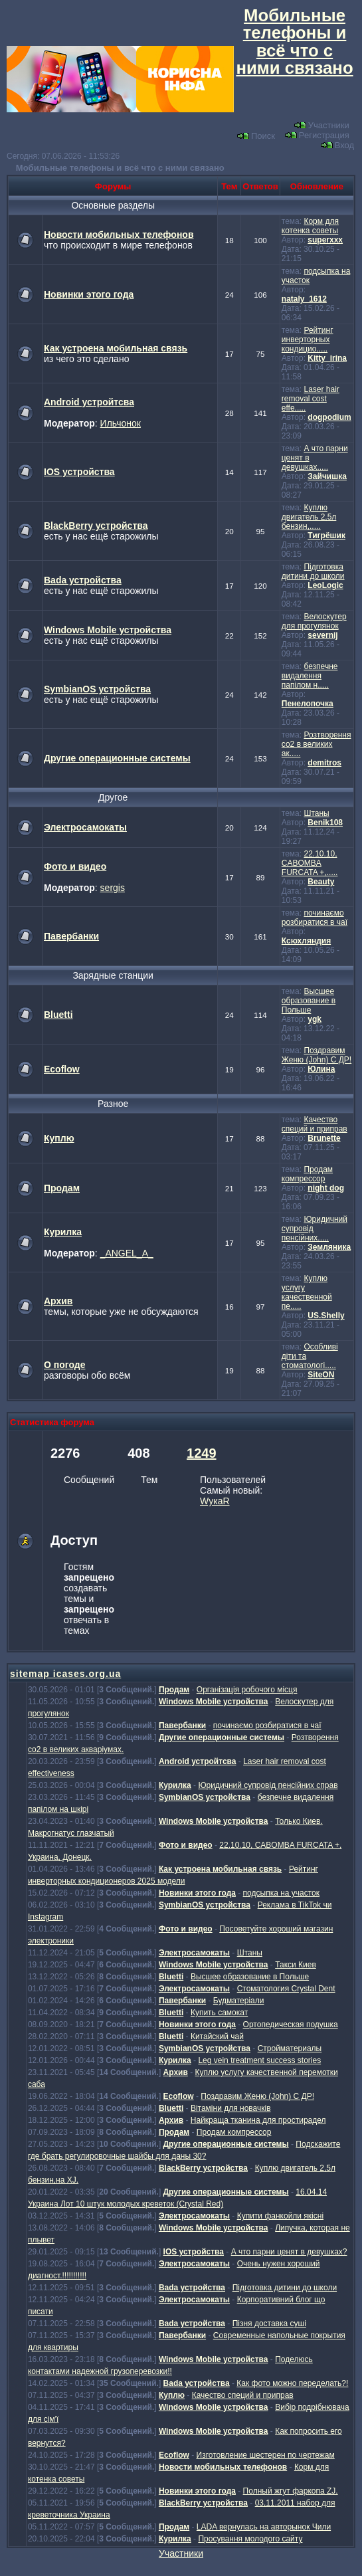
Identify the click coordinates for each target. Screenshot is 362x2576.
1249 (202, 1453)
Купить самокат (219, 2012)
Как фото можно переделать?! (292, 2383)
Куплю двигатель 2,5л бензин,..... (309, 517)
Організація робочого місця (247, 1689)
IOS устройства (79, 471)
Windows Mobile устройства (107, 630)
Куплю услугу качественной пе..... (307, 1292)
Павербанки (71, 936)
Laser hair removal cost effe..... (310, 399)
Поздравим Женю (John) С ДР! (316, 1055)
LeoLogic (325, 585)
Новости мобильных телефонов (119, 234)
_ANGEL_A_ (126, 1253)
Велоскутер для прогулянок (314, 621)
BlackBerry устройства (95, 525)
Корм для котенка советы (310, 226)
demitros (324, 762)
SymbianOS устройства (97, 689)
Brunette (324, 1138)
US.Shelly (326, 1315)
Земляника (329, 1247)
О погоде (64, 1364)
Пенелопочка (307, 703)
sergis (112, 887)
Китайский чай (217, 2036)
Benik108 (325, 822)
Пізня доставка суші (269, 2323)
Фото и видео (75, 866)
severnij (322, 635)
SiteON (321, 1374)
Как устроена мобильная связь (115, 348)
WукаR (215, 1501)
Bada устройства (83, 580)
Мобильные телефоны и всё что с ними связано (120, 168)
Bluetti (58, 1014)
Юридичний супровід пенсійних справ (267, 1785)
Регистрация (317, 135)
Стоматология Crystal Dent (286, 1988)
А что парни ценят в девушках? (289, 2251)
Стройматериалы (290, 2048)
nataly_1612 (304, 299)
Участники (321, 125)
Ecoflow (62, 1069)
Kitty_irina (327, 358)
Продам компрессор (307, 1174)
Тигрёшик (326, 535)
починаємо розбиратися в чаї (314, 917)
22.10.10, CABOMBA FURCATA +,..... (310, 863)
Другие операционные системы (117, 758)
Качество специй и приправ (314, 1124)
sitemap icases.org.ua (65, 1673)
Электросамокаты (85, 827)
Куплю (59, 1138)
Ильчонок (120, 423)
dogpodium (329, 417)
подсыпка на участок (281, 1893)
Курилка (63, 1232)
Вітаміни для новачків (231, 2108)
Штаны (316, 813)
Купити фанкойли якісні (280, 2216)
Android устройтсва (89, 402)
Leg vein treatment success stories (259, 2060)
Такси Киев (295, 1964)
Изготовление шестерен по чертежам (266, 2455)
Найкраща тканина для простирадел (258, 2120)
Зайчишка (327, 476)
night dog (326, 1188)
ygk (314, 1019)
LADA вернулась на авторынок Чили (264, 2526)
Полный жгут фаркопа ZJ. (290, 2491)
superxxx (325, 240)
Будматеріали (238, 2000)
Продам (62, 1188)
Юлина (321, 1069)
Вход (337, 145)
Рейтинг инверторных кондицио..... (307, 339)
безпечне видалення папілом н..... (310, 676)
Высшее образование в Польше (308, 1001)
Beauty (321, 881)
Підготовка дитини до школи (313, 571)
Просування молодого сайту (250, 2538)
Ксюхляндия (306, 940)
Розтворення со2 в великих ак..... (316, 744)
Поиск (256, 136)
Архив (58, 1301)
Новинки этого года (89, 294)
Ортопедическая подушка (290, 2024)
